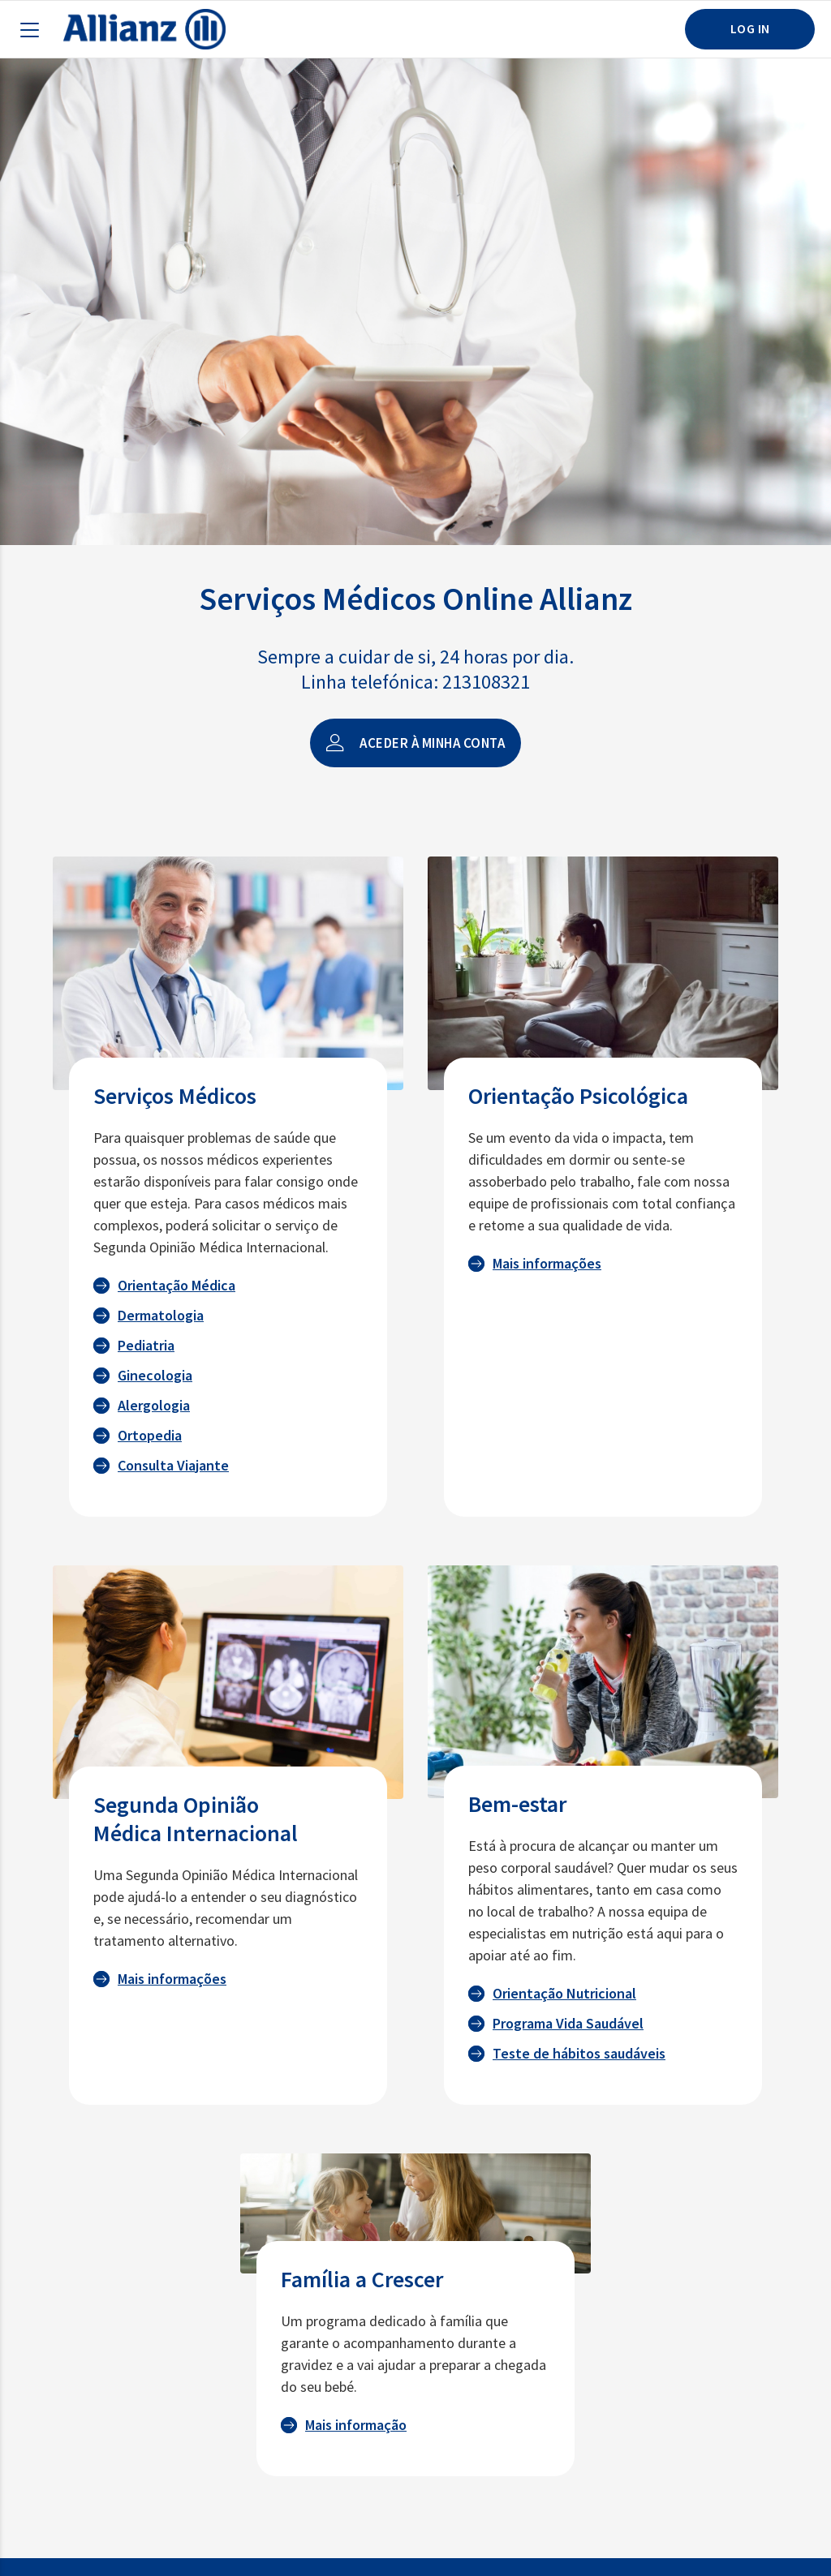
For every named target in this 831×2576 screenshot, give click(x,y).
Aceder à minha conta (415, 743)
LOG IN (750, 28)
